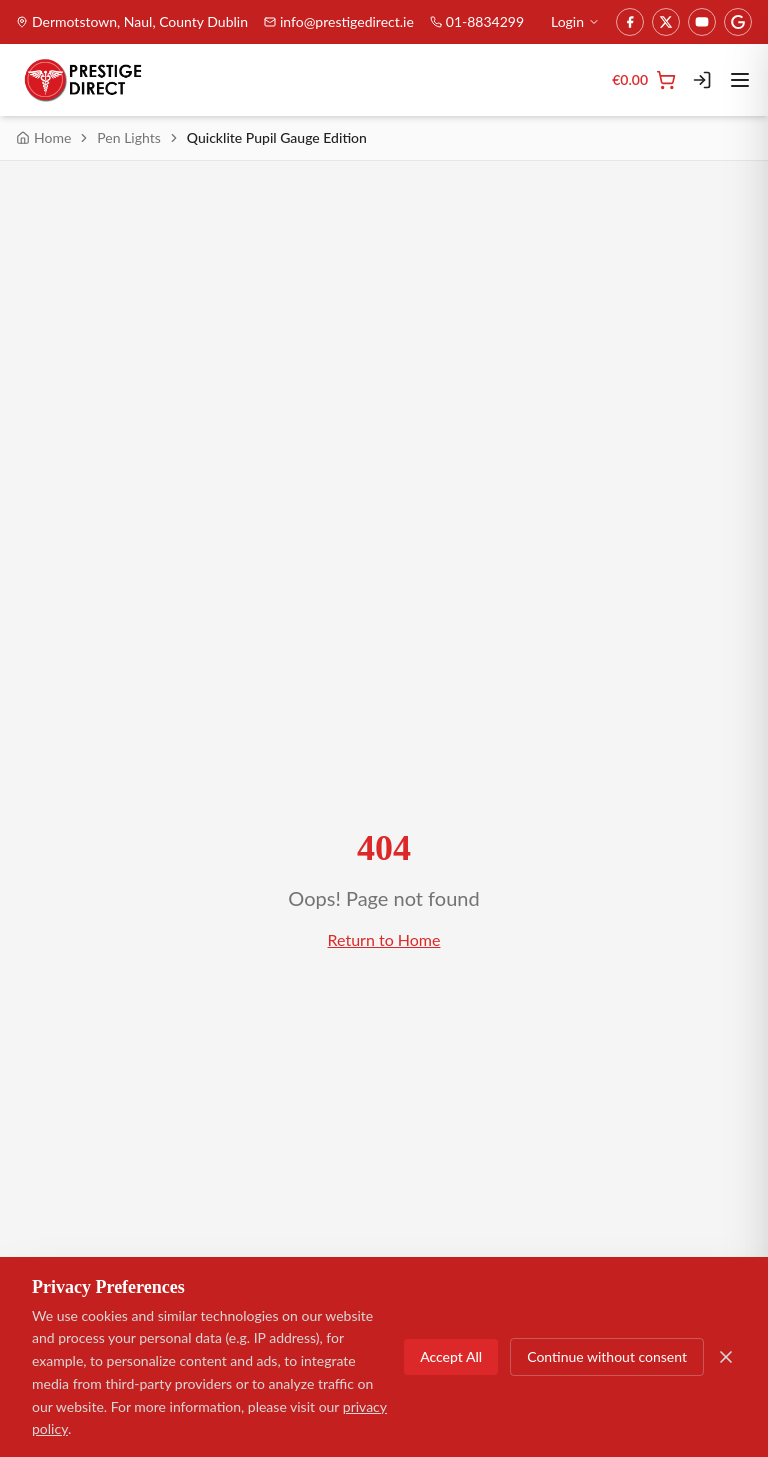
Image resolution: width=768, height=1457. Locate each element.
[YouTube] (702, 22)
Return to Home (384, 939)
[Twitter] (666, 22)
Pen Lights (128, 137)
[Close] (726, 1357)
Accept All (451, 1356)
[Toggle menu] (740, 80)
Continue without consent (607, 1356)
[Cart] (644, 80)
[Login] (702, 80)
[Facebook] (630, 22)
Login (575, 21)
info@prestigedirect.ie (339, 21)
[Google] (738, 22)
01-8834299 (477, 21)
